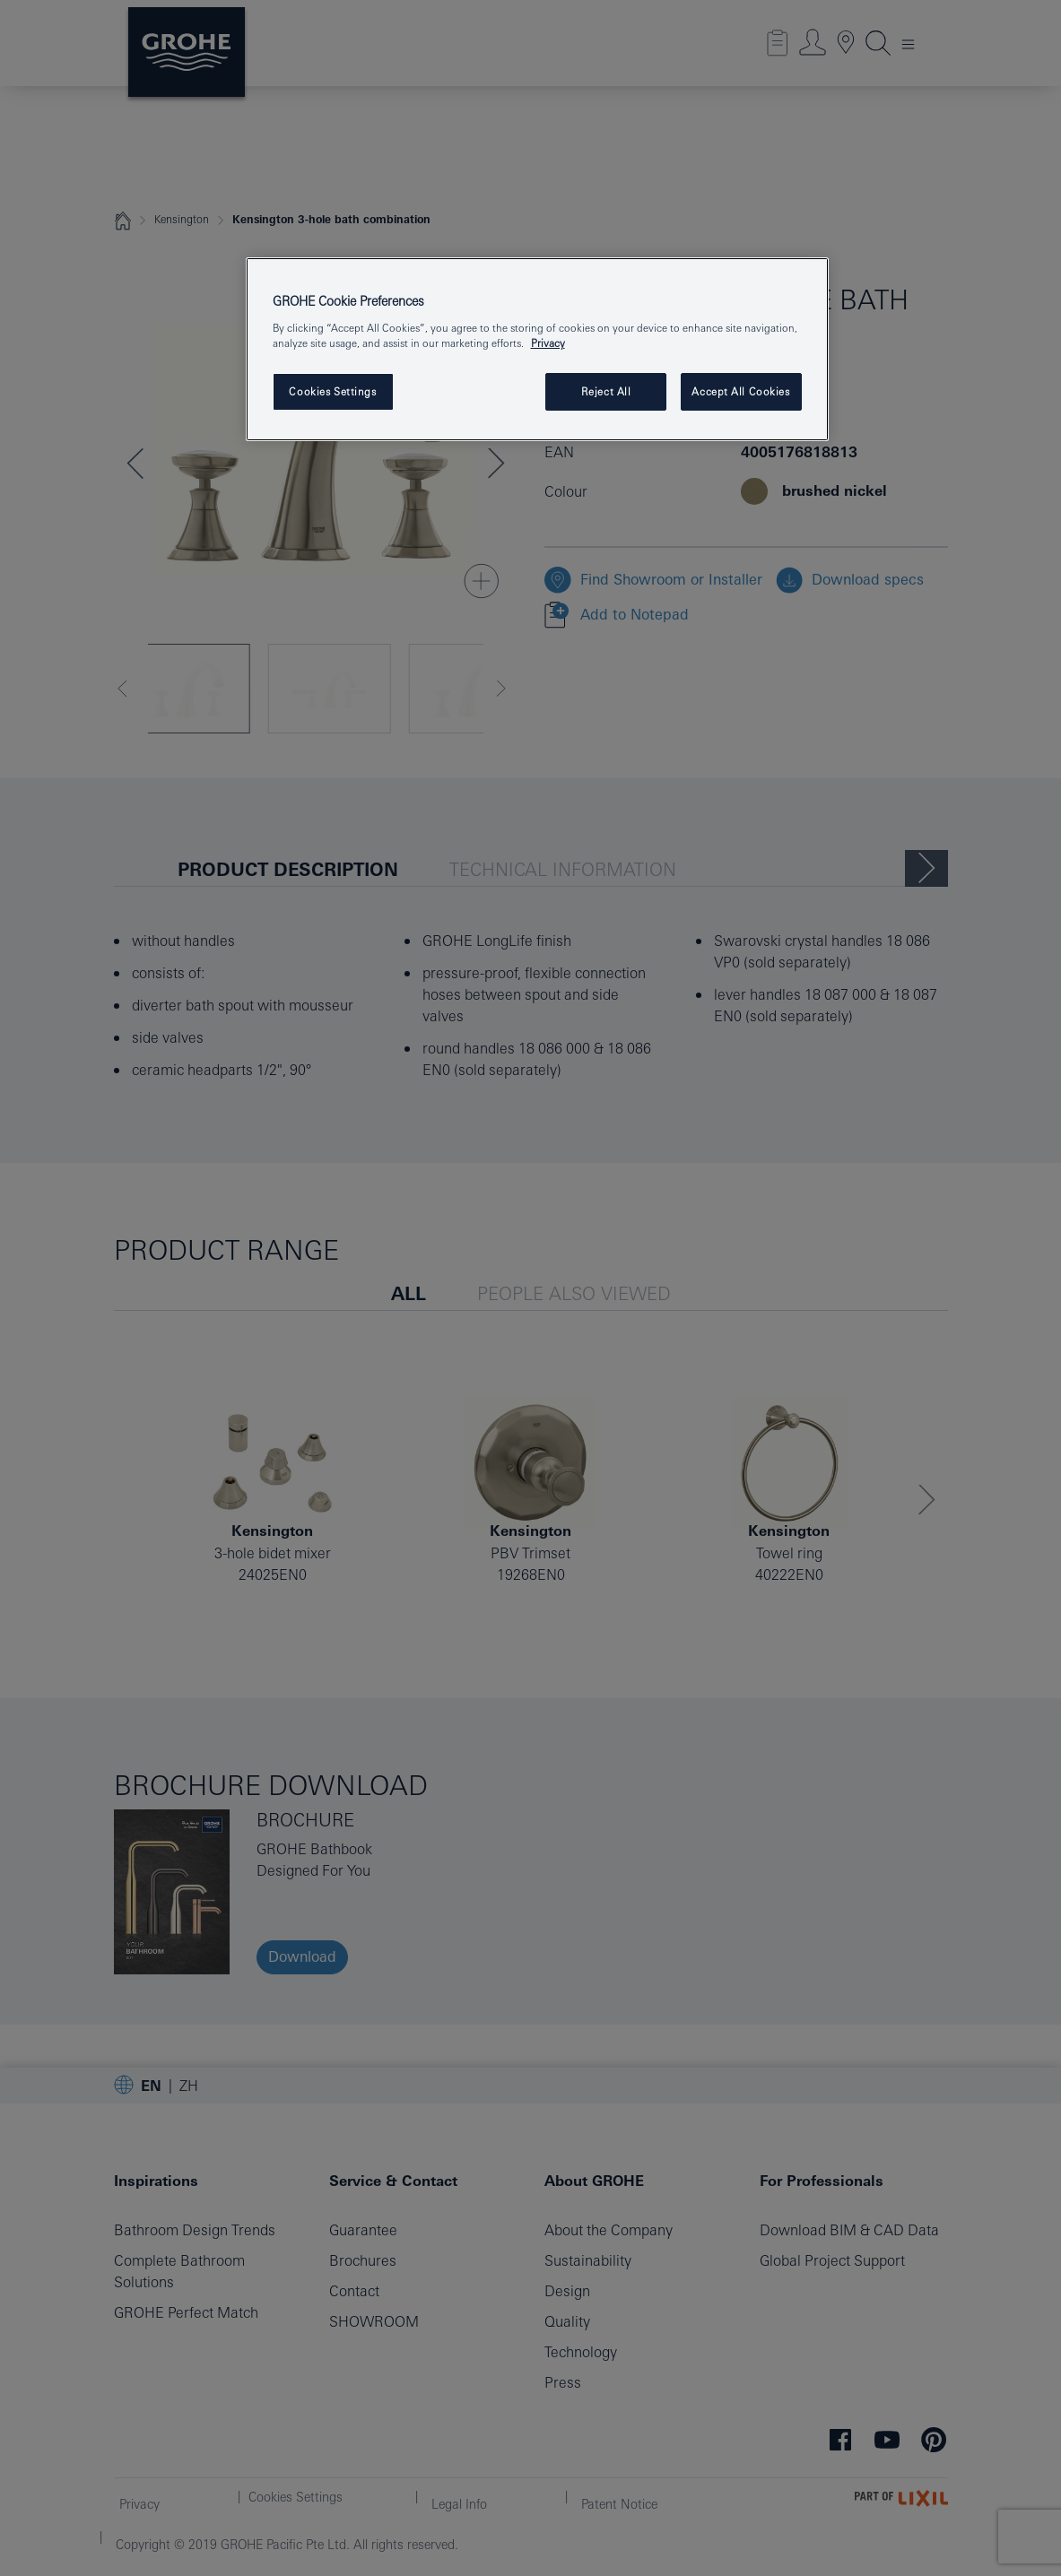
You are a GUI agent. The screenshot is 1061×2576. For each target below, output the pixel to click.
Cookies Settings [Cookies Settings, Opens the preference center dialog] (332, 391)
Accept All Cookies (740, 391)
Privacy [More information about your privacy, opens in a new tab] (548, 343)
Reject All (606, 391)
